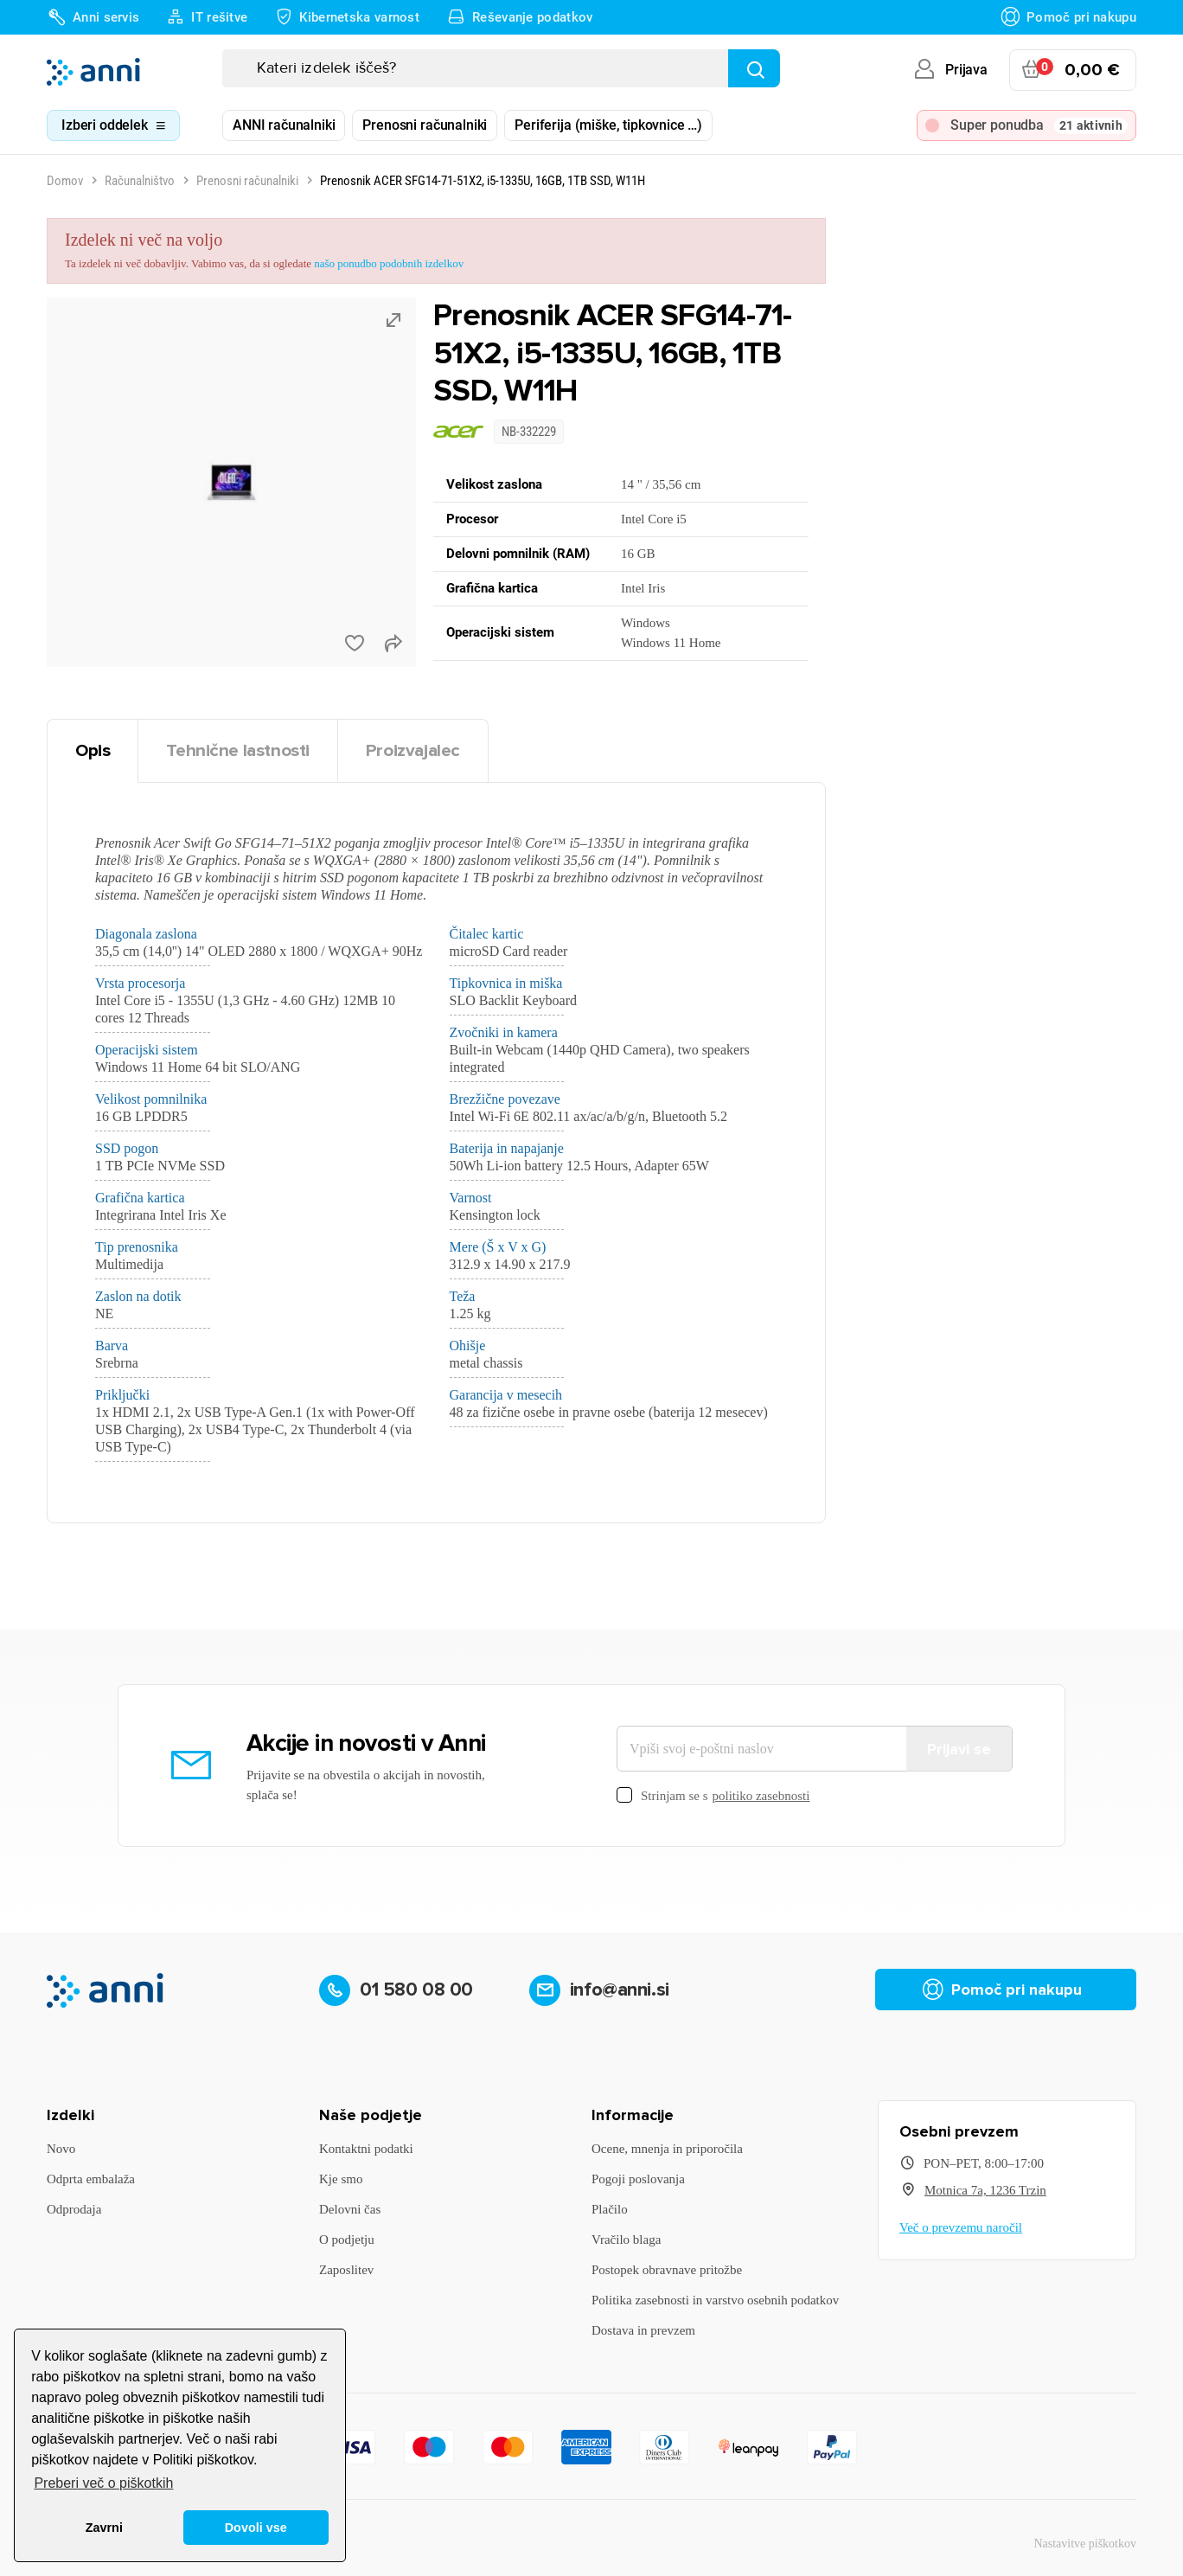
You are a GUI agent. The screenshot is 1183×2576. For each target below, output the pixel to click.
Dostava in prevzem (643, 2330)
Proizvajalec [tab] (413, 750)
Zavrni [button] (104, 2527)
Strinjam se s (713, 1796)
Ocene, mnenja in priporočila (667, 2149)
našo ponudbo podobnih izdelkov (389, 263)
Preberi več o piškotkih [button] (103, 2483)
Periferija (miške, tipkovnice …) (608, 125)
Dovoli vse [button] (256, 2527)
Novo (61, 2149)
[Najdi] (754, 68)
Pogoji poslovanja (638, 2179)
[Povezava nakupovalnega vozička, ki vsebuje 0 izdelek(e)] (1072, 70)
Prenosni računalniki (424, 125)
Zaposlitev (346, 2270)
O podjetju (346, 2239)
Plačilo (610, 2209)
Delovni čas (349, 2209)
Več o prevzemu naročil (960, 2227)
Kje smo (340, 2179)
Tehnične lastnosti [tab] (238, 750)
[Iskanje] (501, 68)
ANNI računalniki (284, 125)
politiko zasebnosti (761, 1796)
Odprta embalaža (91, 2179)
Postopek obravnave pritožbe (667, 2270)
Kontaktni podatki (366, 2149)
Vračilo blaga (626, 2239)
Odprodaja (74, 2209)
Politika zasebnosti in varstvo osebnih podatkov (715, 2300)
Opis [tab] (92, 750)
